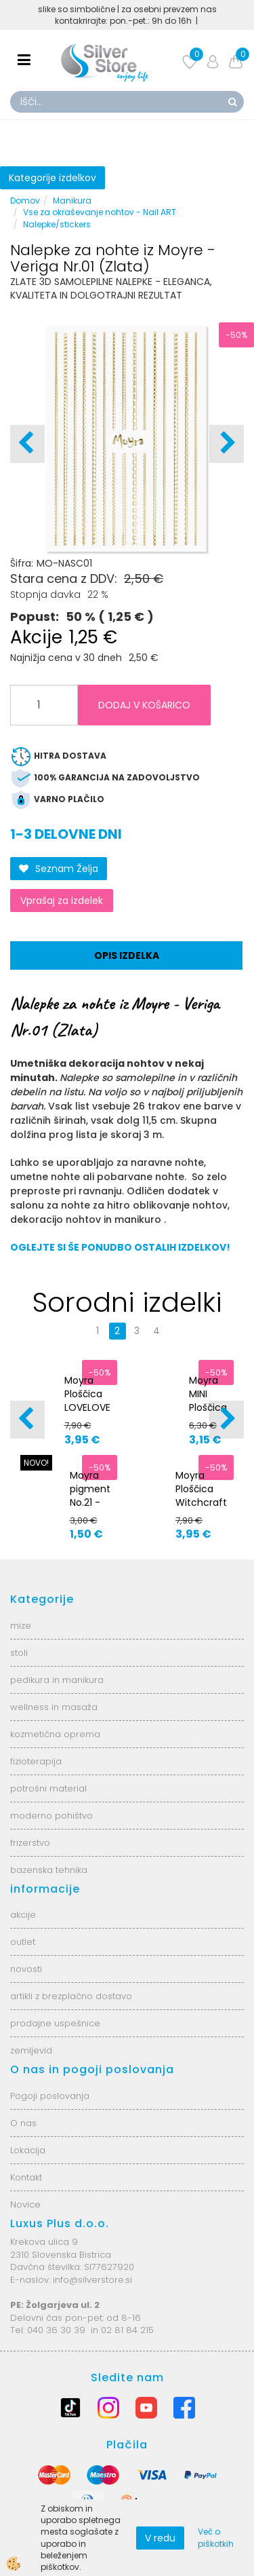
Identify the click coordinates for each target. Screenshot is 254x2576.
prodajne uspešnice (55, 2023)
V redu (160, 2538)
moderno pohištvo (51, 1815)
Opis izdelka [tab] (126, 955)
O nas (23, 2123)
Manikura (72, 200)
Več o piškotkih (216, 2537)
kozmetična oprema (55, 1734)
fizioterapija (36, 1761)
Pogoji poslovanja (49, 2095)
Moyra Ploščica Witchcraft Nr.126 (201, 1496)
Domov (25, 200)
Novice (25, 2204)
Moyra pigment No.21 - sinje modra (90, 1502)
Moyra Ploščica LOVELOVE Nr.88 (87, 1401)
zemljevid (31, 2050)
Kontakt (26, 2177)
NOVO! (36, 1463)
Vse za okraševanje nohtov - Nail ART (99, 212)
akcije (23, 1914)
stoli (19, 1652)
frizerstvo (30, 1842)
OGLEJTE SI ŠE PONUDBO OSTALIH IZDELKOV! (120, 1247)
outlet (22, 1941)
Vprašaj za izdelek (61, 900)
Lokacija (27, 2150)
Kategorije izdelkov (52, 178)
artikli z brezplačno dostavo (71, 1996)
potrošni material (48, 1788)
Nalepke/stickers (57, 224)
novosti (26, 1969)
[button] (226, 444)
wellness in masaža (54, 1707)
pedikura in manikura (57, 1679)
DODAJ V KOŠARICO (144, 705)
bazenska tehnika (48, 1869)
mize (20, 1625)
